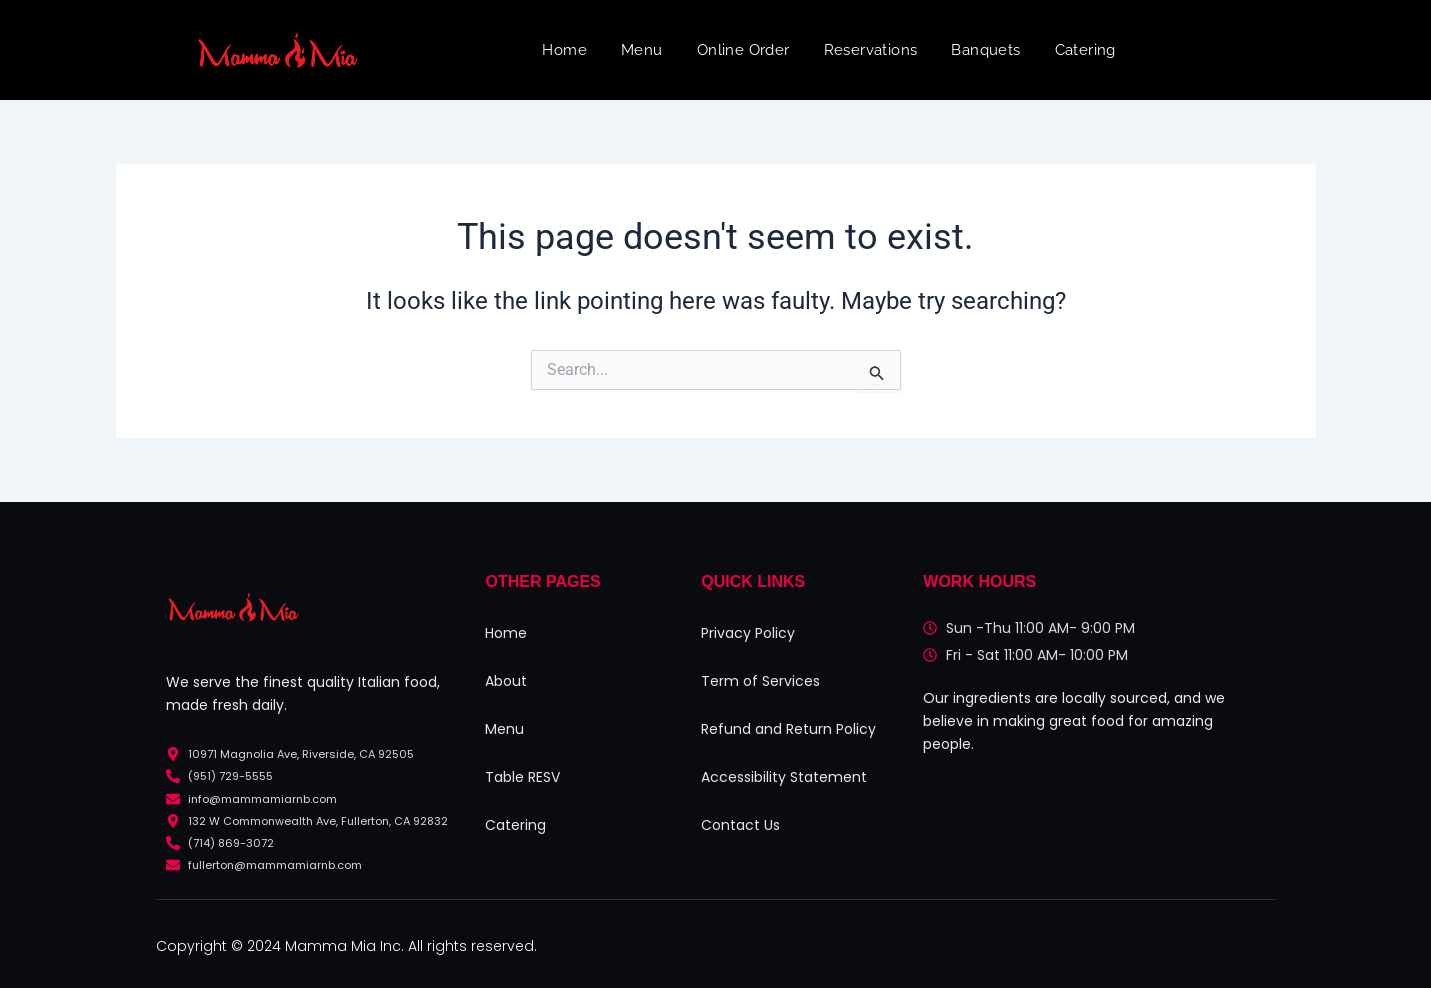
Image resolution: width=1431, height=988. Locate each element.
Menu (642, 50)
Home (564, 50)
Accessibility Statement (784, 777)
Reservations (871, 50)
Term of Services (760, 681)
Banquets (985, 50)
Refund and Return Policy (788, 729)
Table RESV (522, 777)
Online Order (743, 50)
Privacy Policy (748, 633)
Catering (1085, 50)
